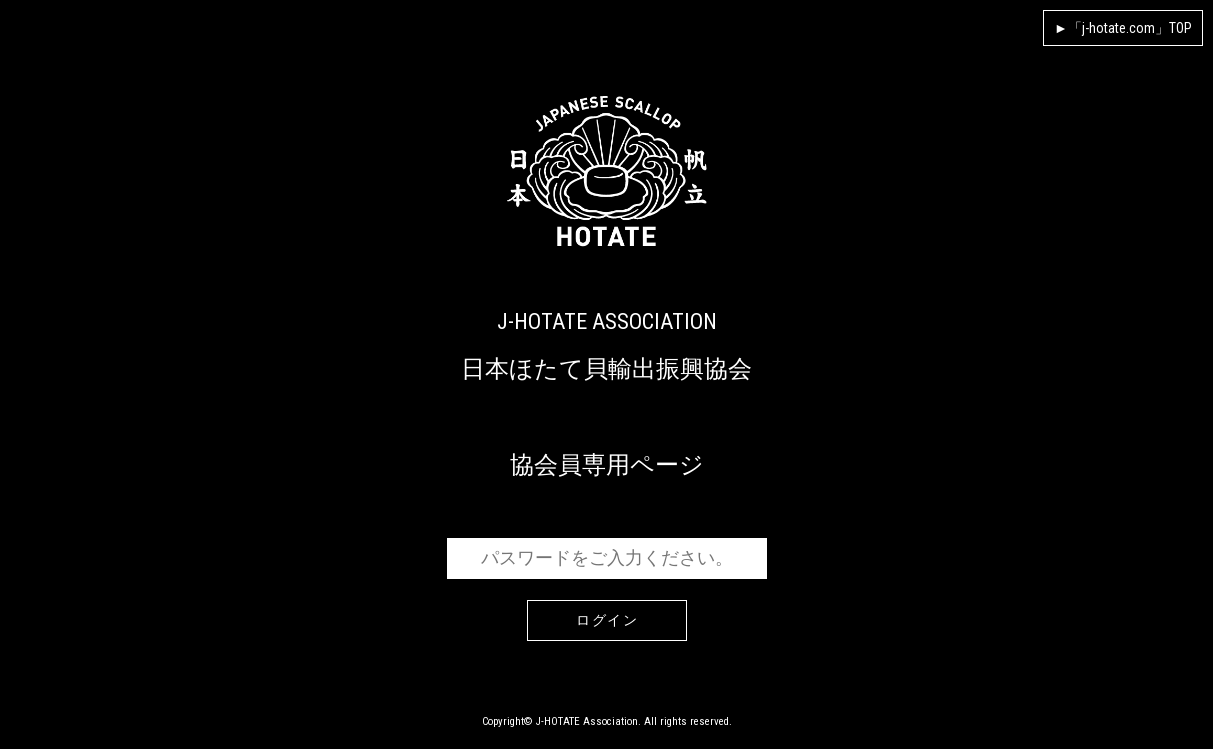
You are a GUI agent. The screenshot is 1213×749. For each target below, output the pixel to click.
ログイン (607, 620)
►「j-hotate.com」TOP (1123, 28)
